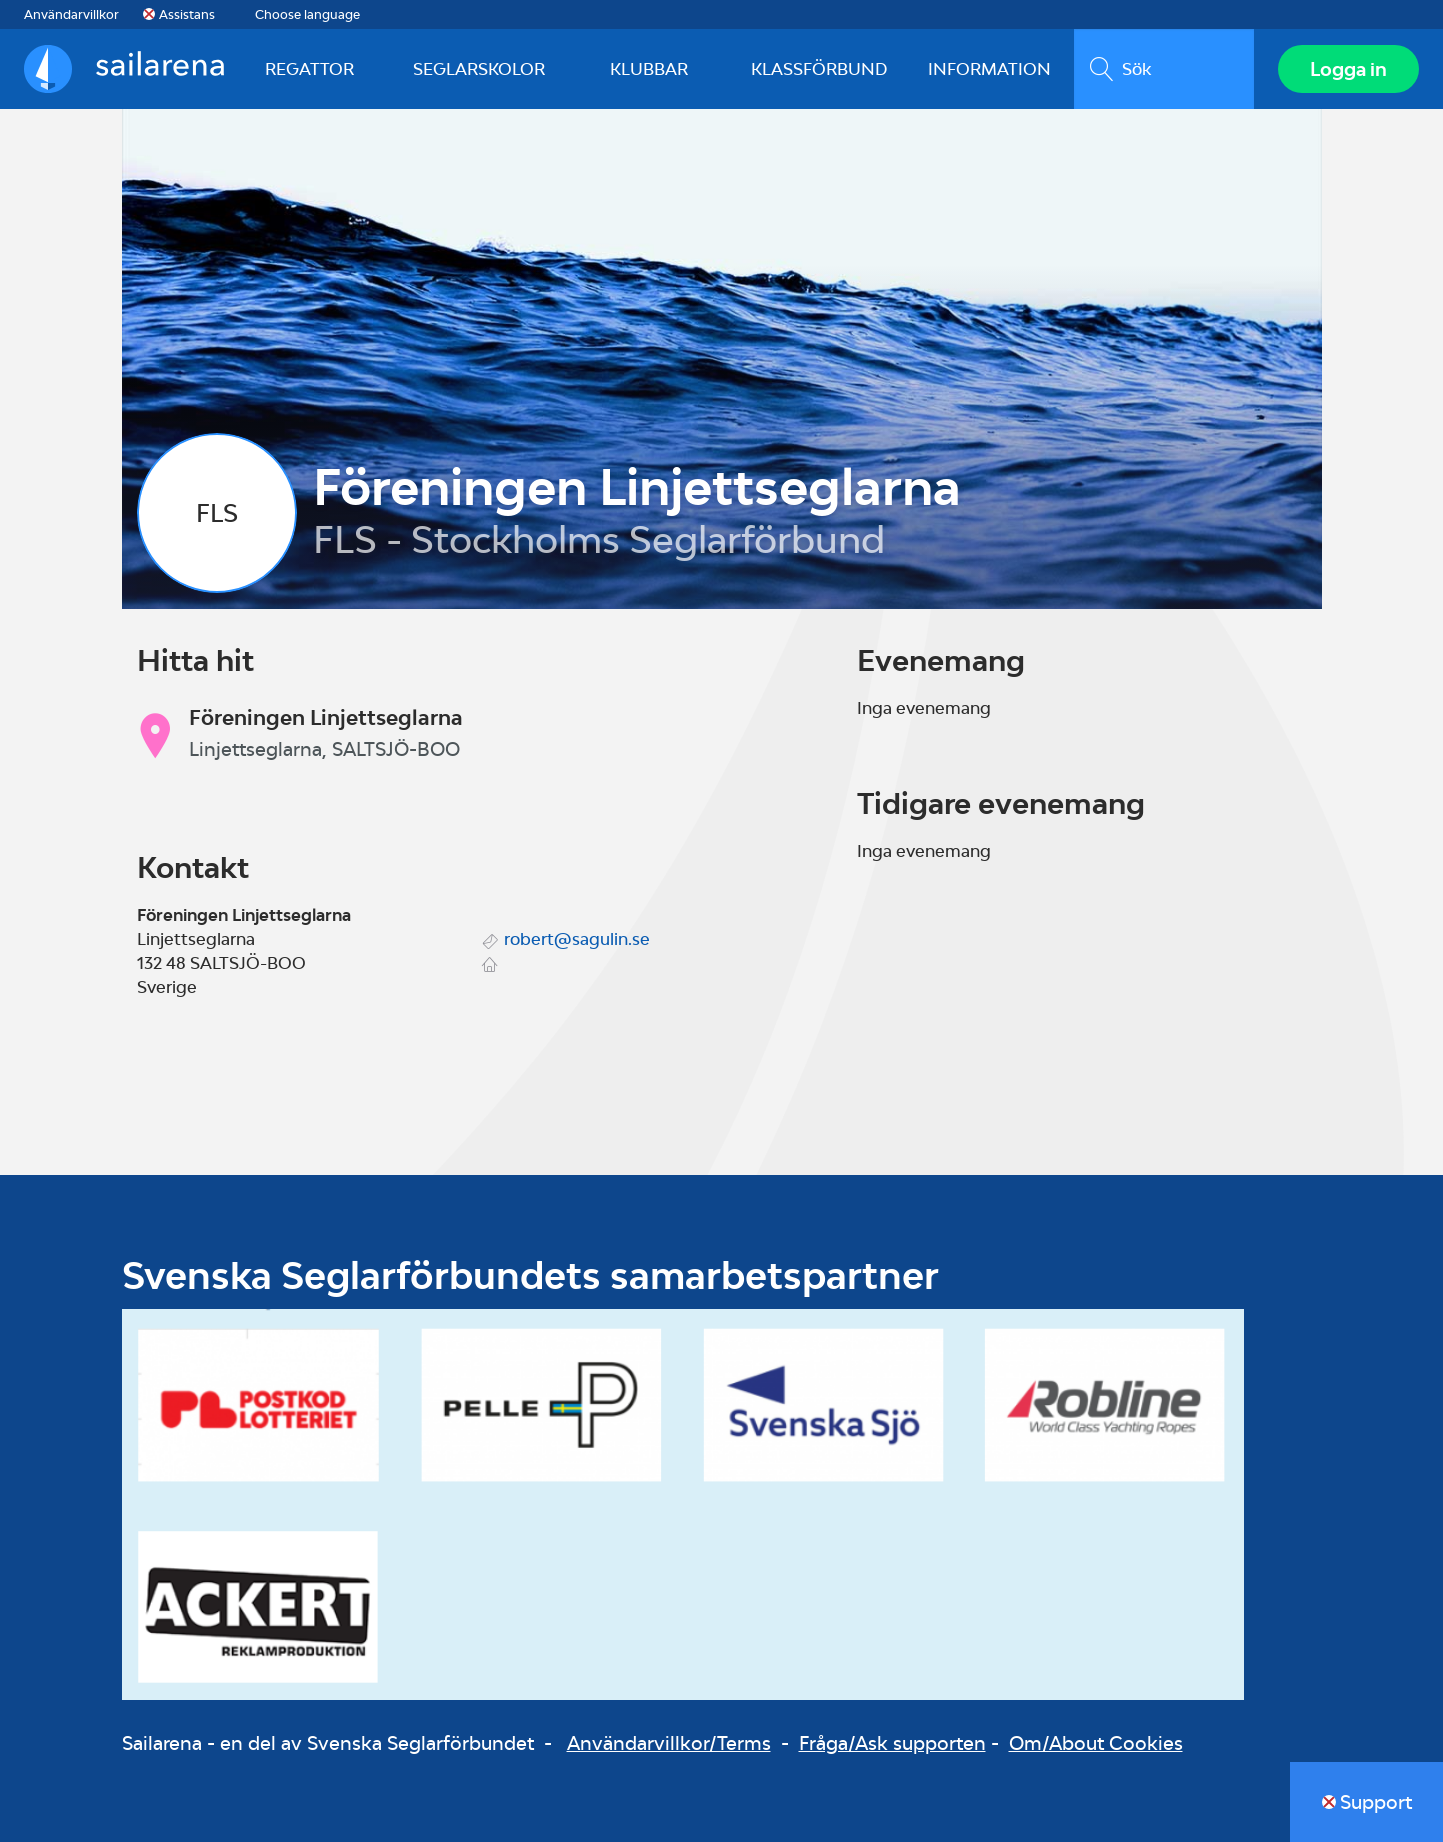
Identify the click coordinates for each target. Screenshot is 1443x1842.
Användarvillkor (71, 14)
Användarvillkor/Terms (669, 1743)
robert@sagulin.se (577, 939)
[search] (1164, 69)
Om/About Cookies (1096, 1743)
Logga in (1348, 69)
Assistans (187, 14)
